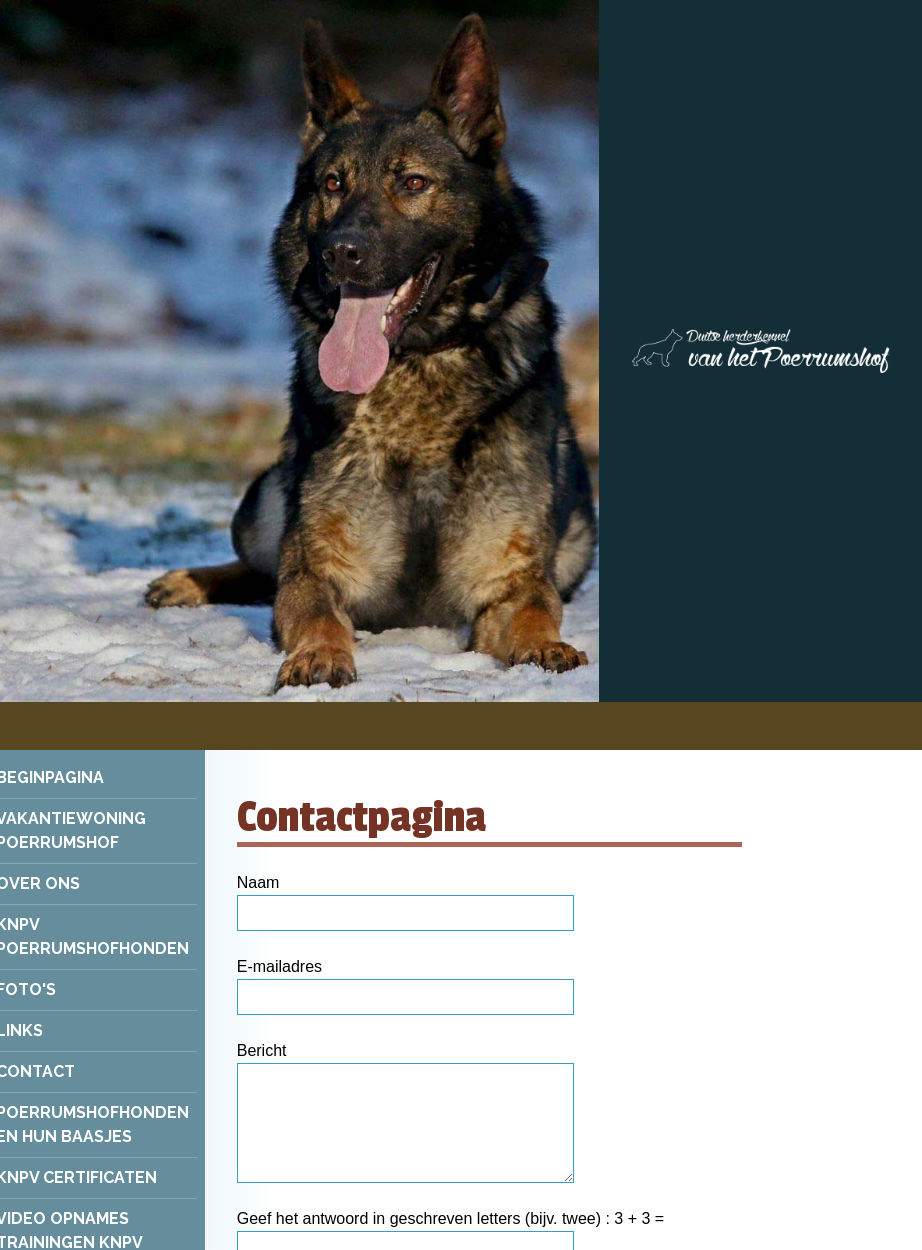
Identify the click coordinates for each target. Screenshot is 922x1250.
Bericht (262, 1050)
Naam (258, 882)
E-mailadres (279, 966)
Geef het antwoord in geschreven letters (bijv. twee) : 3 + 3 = (450, 1218)
